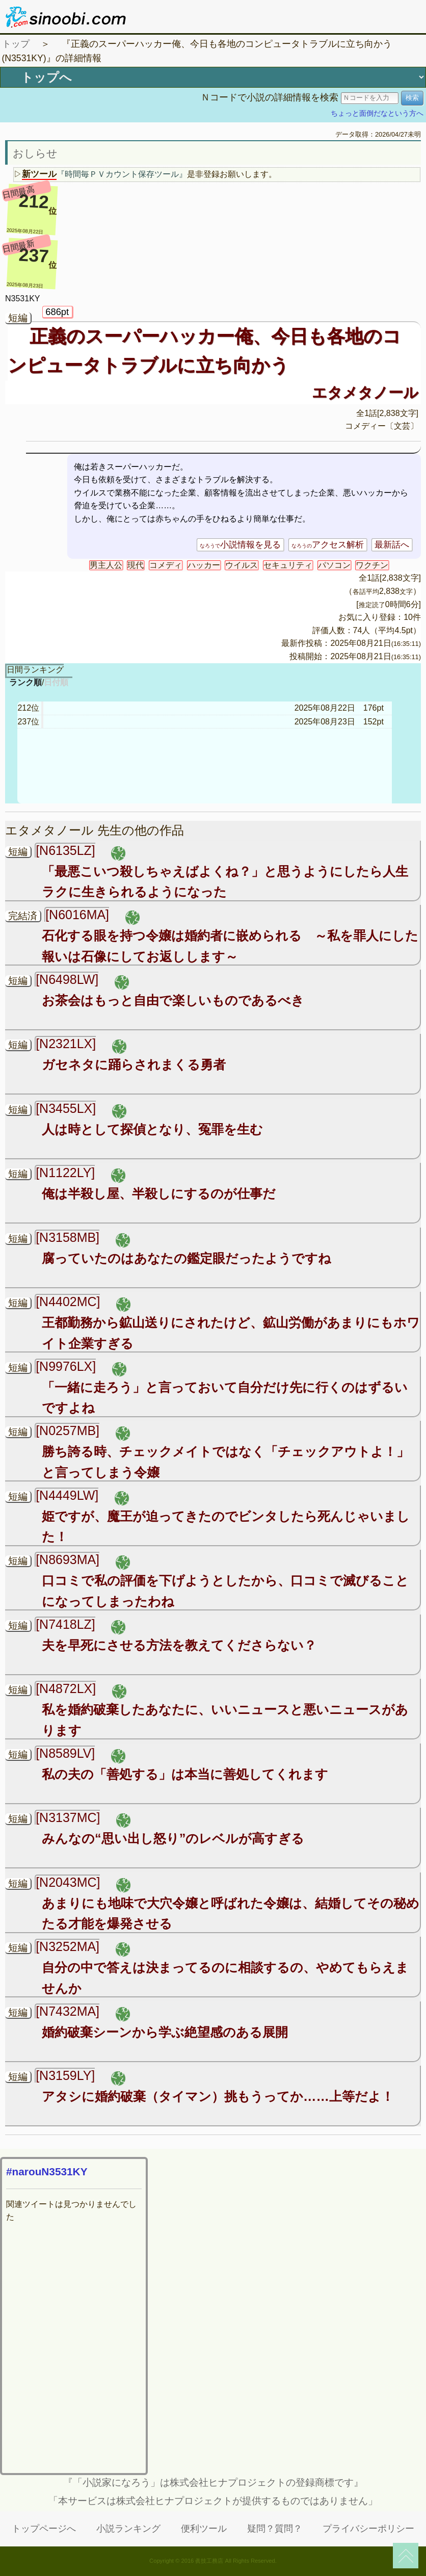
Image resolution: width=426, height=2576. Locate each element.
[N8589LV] (65, 1753)
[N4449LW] (67, 1495)
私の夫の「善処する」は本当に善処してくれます (185, 1774)
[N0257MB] (67, 1430)
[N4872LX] (66, 1688)
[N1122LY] (65, 1172)
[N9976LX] (66, 1366)
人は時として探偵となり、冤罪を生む (152, 1129)
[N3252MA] (67, 1946)
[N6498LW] (67, 979)
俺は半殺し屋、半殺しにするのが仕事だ (159, 1193)
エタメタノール (365, 392)
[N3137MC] (68, 1817)
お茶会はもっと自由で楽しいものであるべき (173, 1000)
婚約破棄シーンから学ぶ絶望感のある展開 (165, 2032)
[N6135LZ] (65, 850)
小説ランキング (128, 2528)
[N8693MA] (67, 1559)
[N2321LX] (66, 1043)
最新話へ (392, 545)
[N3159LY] (65, 2075)
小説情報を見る (240, 545)
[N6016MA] (77, 914)
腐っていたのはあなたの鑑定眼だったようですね (186, 1258)
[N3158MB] (67, 1237)
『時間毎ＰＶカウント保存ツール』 (122, 174)
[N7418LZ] (65, 1624)
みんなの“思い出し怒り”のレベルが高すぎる (173, 1838)
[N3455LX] (66, 1108)
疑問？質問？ (274, 2528)
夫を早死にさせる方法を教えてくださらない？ (179, 1645)
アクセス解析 (327, 545)
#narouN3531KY (47, 2171)
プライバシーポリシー (368, 2528)
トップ (16, 44)
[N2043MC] (68, 1882)
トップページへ (44, 2528)
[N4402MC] (68, 1301)
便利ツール (204, 2528)
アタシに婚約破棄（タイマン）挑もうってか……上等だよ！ (218, 2096)
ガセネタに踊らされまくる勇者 (134, 1064)
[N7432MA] (67, 2011)
